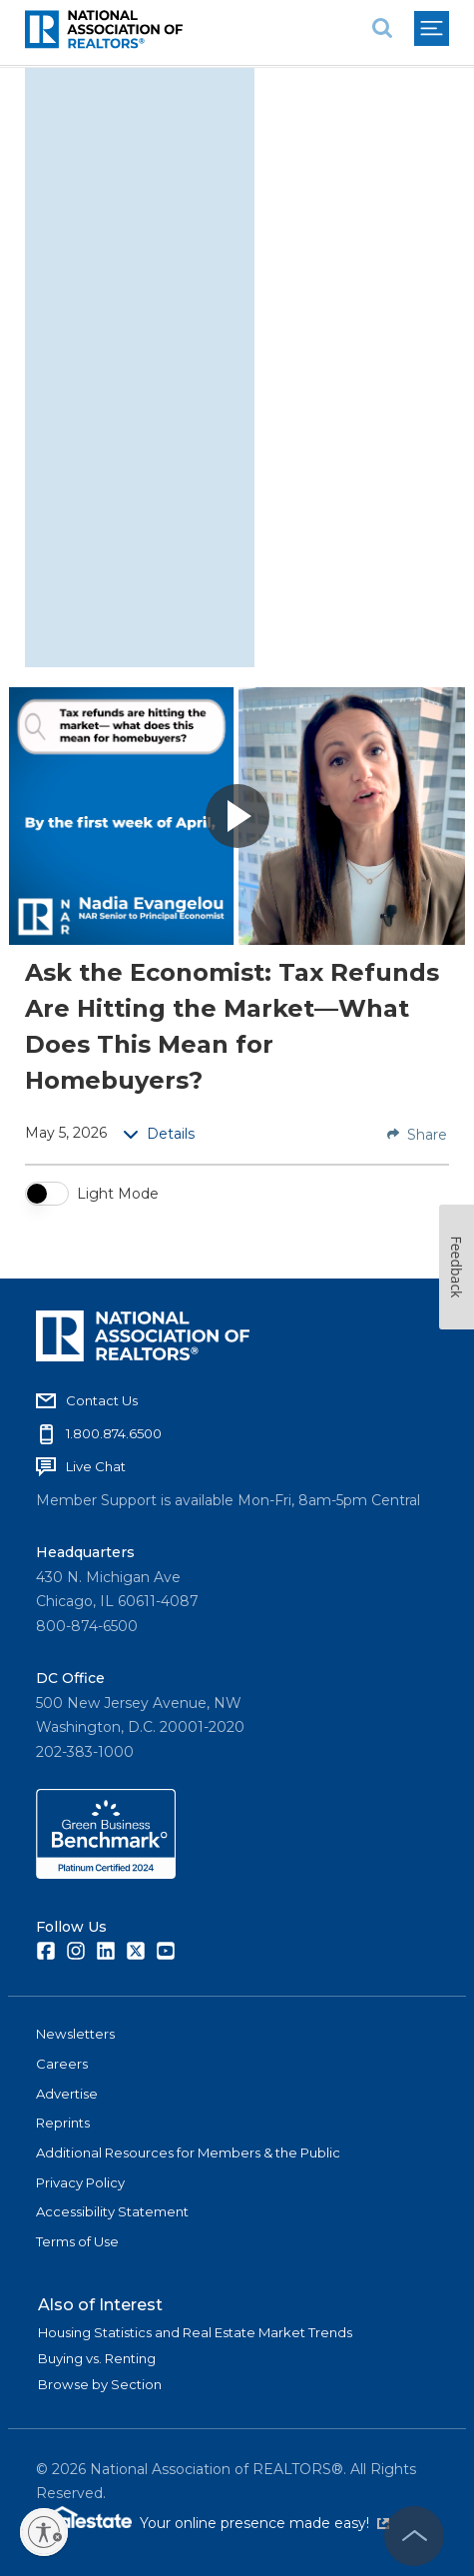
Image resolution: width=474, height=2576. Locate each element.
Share (417, 1135)
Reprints (63, 2123)
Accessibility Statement (112, 2211)
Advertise (67, 2094)
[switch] (47, 1194)
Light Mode (118, 1194)
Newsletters (75, 2034)
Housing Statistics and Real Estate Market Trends (195, 2332)
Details (159, 1134)
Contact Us (102, 1400)
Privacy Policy (80, 2182)
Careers (62, 2064)
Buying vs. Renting (97, 2358)
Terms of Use (77, 2241)
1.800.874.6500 (114, 1433)
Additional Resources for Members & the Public (188, 2152)
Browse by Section (100, 2384)
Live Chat (96, 1466)
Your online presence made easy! (264, 2523)
